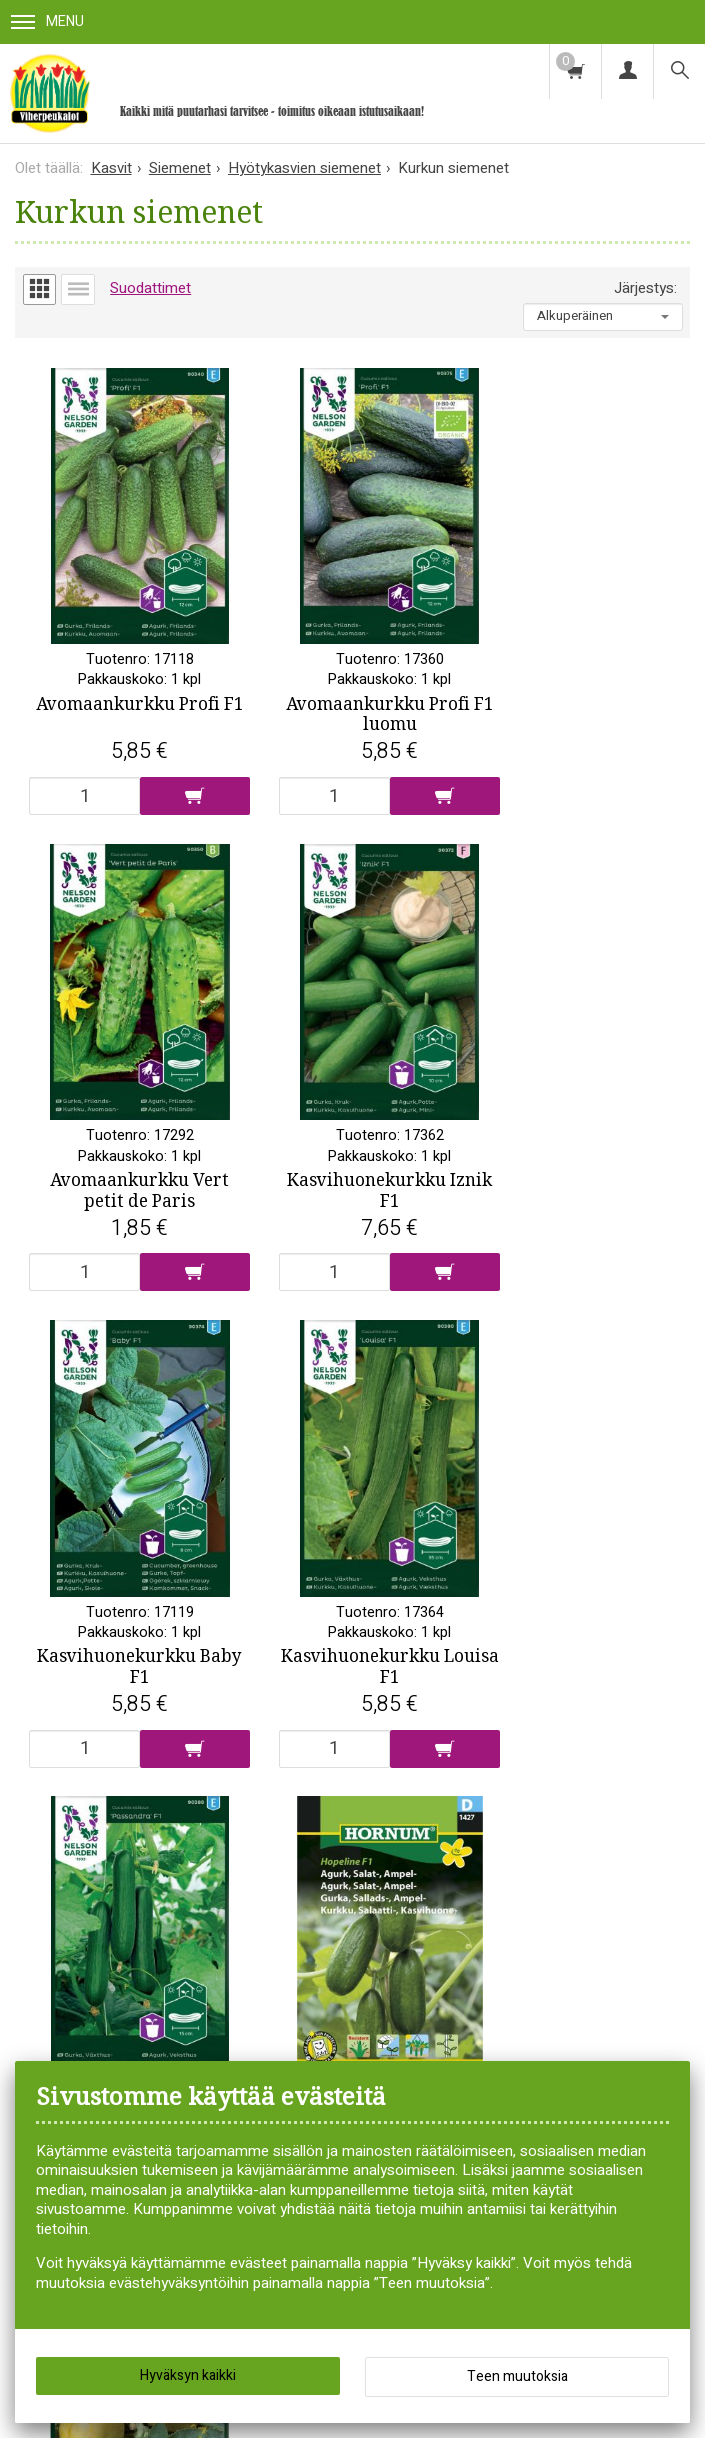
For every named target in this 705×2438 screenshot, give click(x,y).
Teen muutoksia (517, 2376)
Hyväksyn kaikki (188, 2375)
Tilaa (454, 1993)
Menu (47, 21)
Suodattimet (150, 288)
